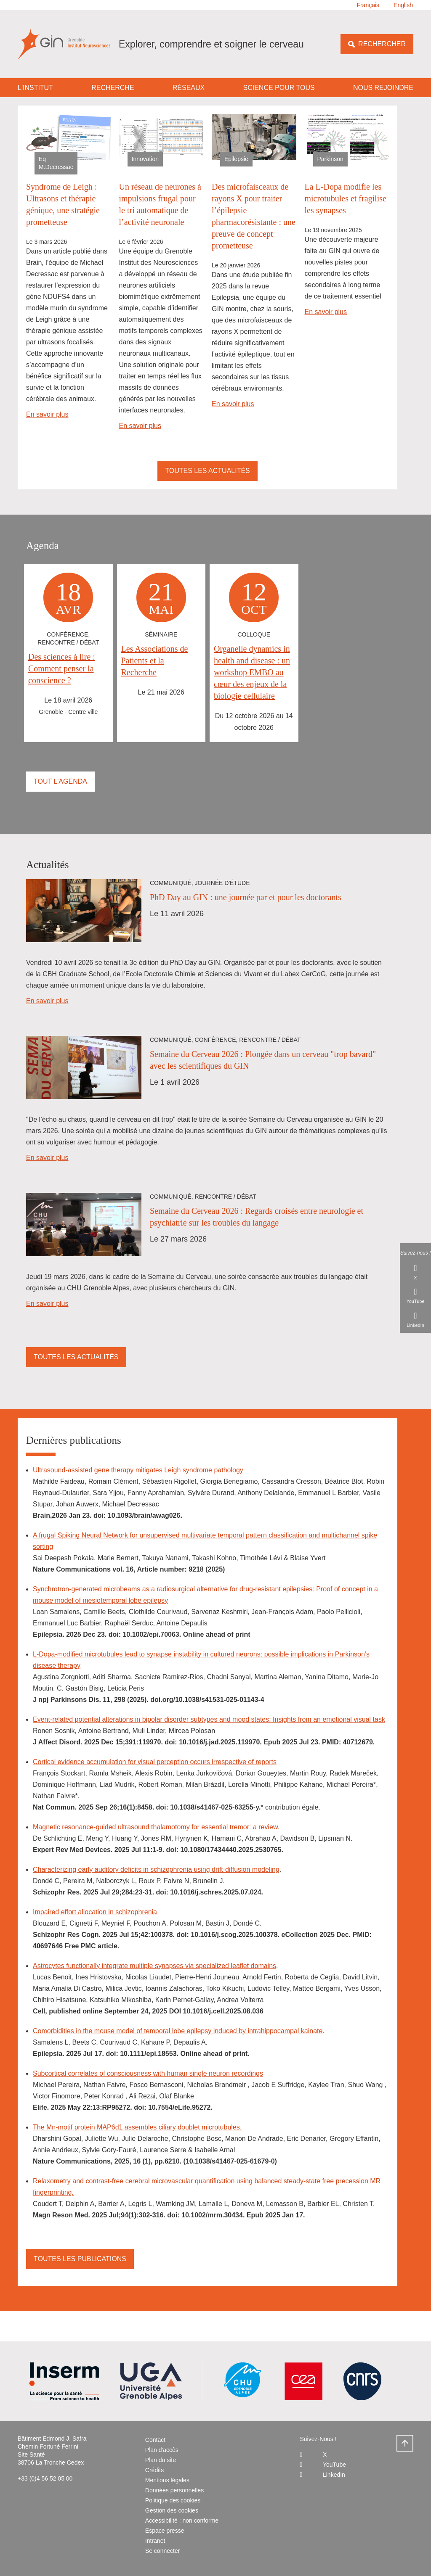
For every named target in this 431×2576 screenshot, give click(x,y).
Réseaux (189, 87)
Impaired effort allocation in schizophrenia (95, 1911)
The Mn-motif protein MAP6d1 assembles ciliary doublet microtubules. (137, 2127)
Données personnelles (174, 2490)
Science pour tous (279, 87)
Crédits (154, 2470)
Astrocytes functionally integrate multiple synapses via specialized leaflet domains (154, 1965)
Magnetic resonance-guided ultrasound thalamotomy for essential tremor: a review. (156, 1827)
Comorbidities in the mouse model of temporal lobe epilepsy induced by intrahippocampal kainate (177, 2030)
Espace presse (164, 2530)
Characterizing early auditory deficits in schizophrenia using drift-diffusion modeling (156, 1869)
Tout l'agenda (60, 781)
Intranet (155, 2540)
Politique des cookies (173, 2500)
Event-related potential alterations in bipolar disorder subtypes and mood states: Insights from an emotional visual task (209, 1719)
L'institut (35, 87)
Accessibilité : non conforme (181, 2520)
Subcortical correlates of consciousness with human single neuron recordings (148, 2073)
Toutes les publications (80, 2258)
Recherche (112, 87)
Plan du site (160, 2460)
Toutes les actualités (207, 470)
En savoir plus (47, 414)
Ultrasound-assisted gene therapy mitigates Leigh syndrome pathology (138, 1470)
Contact (155, 2439)
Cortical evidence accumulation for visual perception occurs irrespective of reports (155, 1761)
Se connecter (162, 2550)
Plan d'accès (161, 2450)
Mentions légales (167, 2480)
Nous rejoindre (383, 87)
